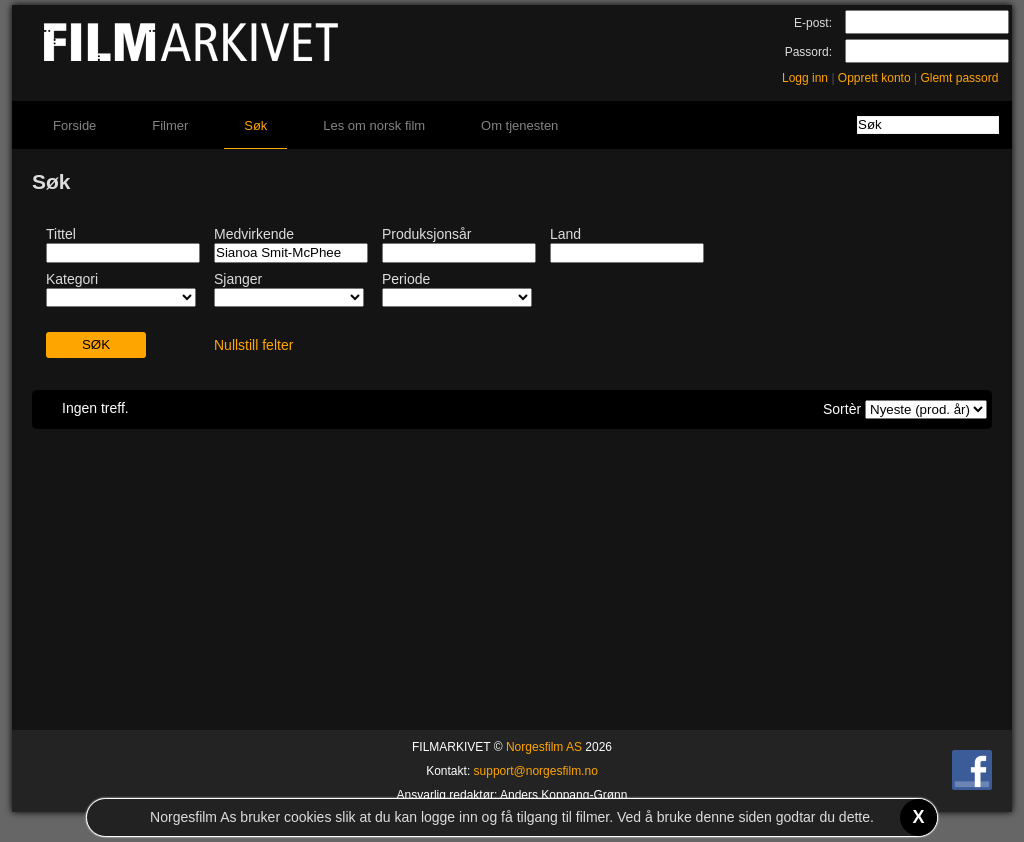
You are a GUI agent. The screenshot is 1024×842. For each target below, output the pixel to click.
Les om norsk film (374, 125)
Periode (406, 279)
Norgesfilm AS (544, 747)
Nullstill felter (253, 345)
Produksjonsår (427, 234)
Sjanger (238, 279)
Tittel (61, 234)
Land (565, 234)
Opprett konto (874, 78)
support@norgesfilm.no (536, 771)
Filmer (170, 125)
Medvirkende (254, 234)
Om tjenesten (519, 125)
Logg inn (805, 78)
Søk (255, 125)
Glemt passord (959, 78)
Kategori (72, 279)
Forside (74, 125)
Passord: (808, 52)
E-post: (813, 23)
